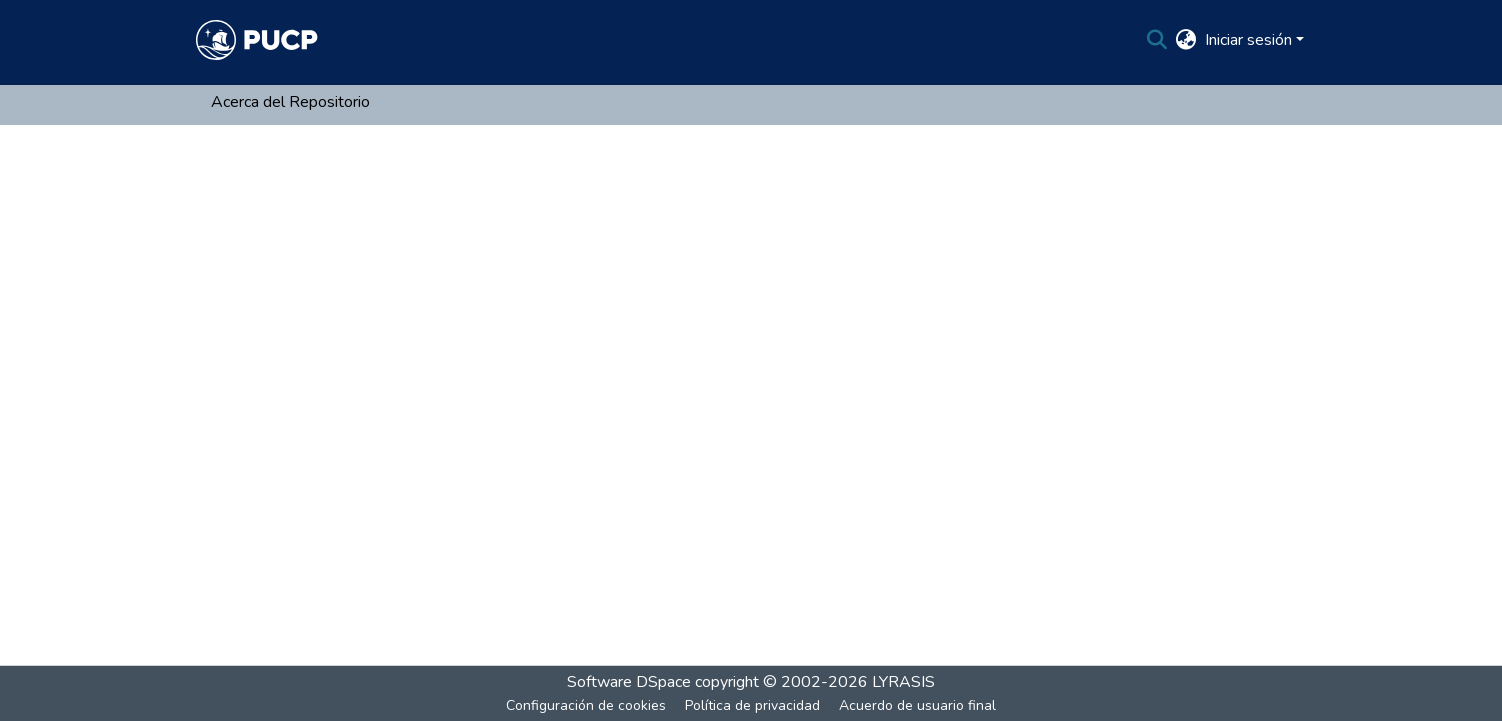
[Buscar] (1157, 40)
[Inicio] (257, 40)
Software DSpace (629, 682)
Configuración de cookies (586, 705)
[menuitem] (1186, 40)
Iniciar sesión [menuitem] (1248, 40)
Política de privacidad (752, 705)
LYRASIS (903, 682)
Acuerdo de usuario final (917, 705)
